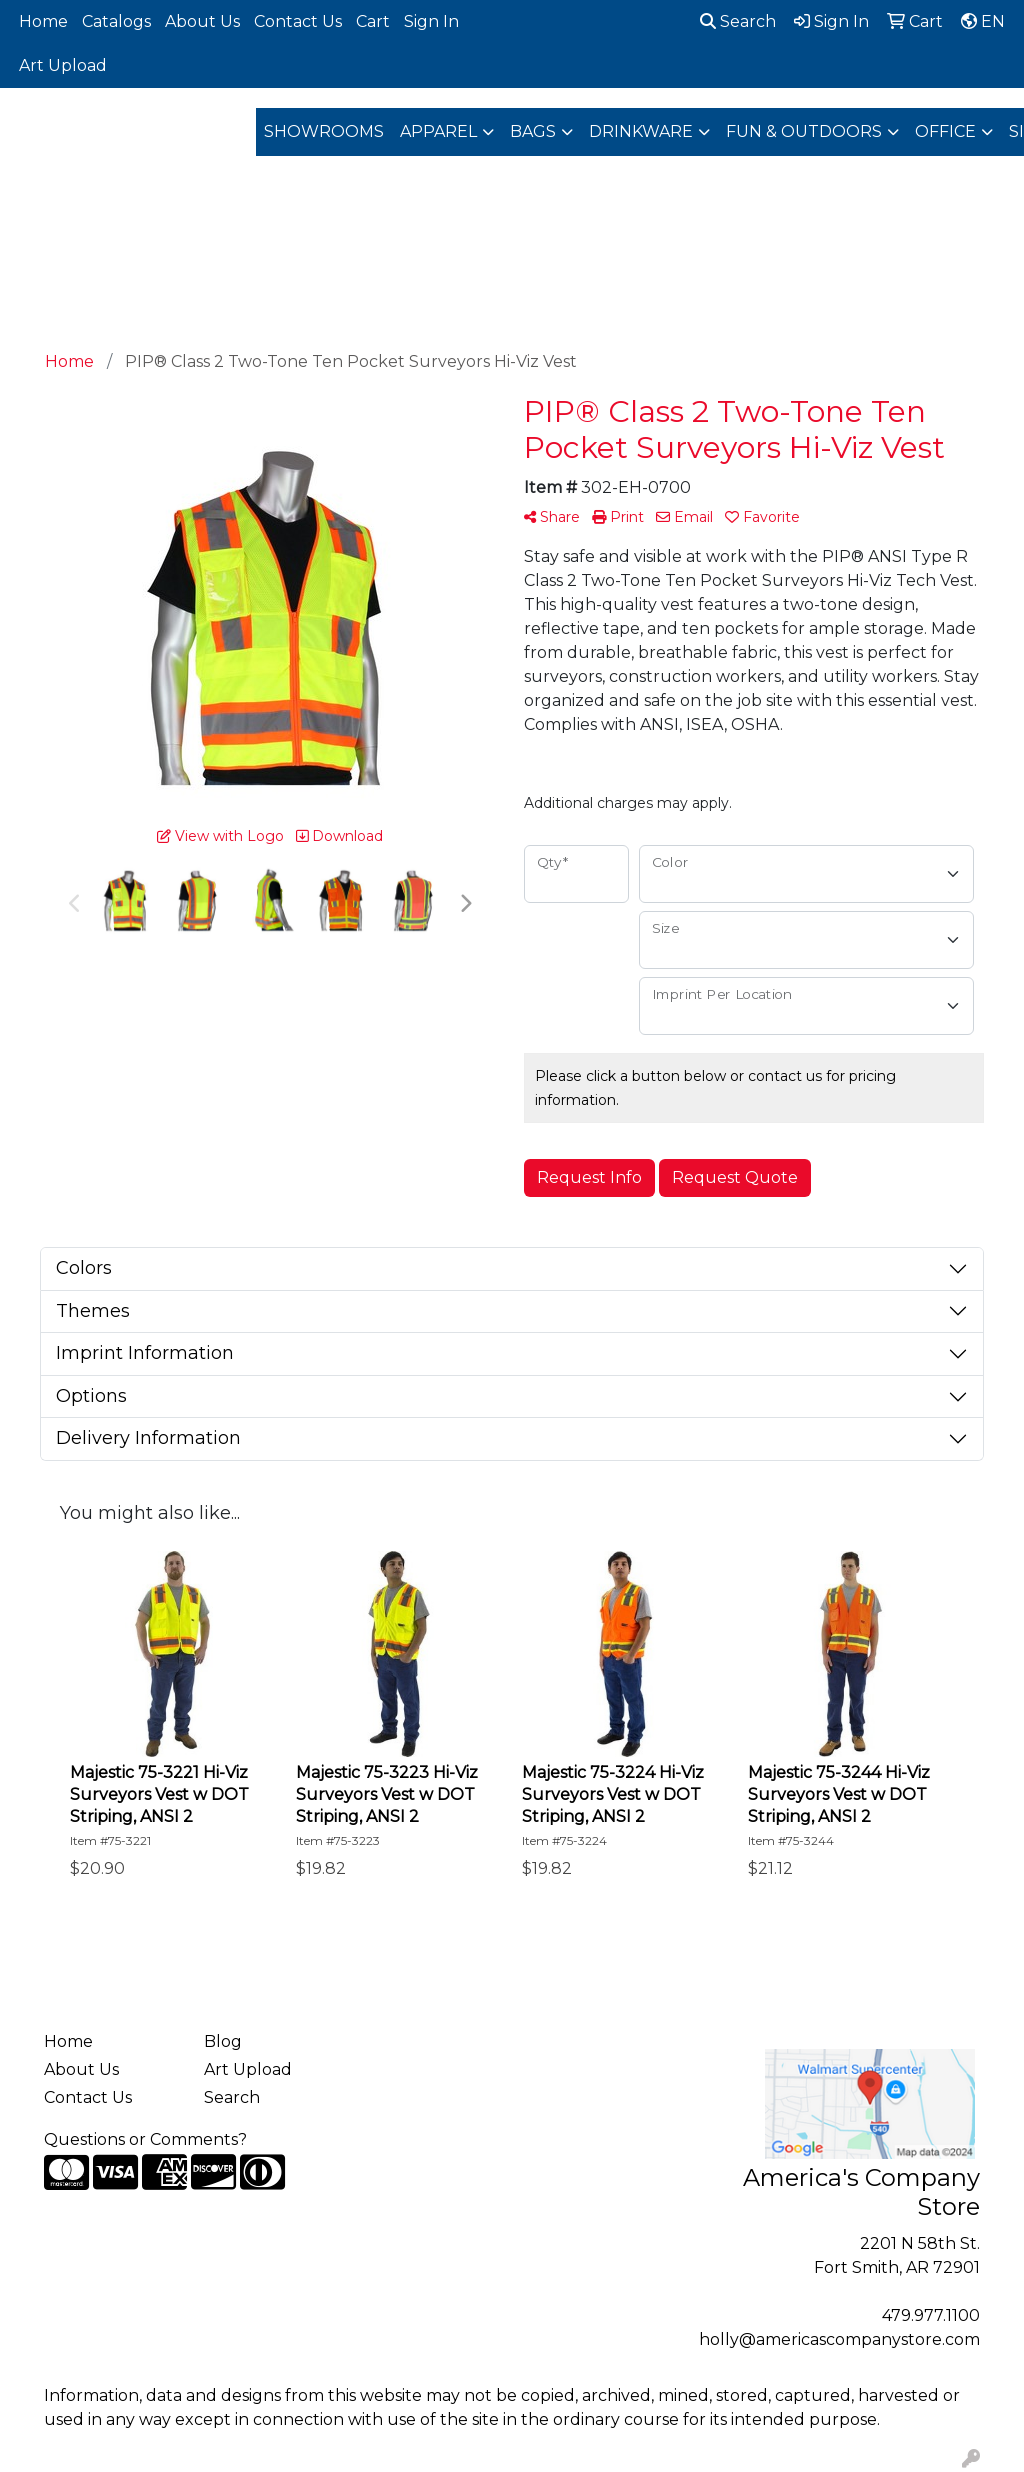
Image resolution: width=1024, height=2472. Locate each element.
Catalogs (116, 21)
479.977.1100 (931, 2315)
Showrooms (324, 131)
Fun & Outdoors (804, 131)
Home (43, 21)
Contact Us (298, 21)
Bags (533, 131)
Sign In (431, 21)
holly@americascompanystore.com (839, 2339)
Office (945, 131)
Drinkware (641, 131)
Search (738, 21)
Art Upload (63, 65)
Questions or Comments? (145, 2139)
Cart (373, 21)
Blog (223, 2041)
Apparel (438, 131)
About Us (202, 21)
